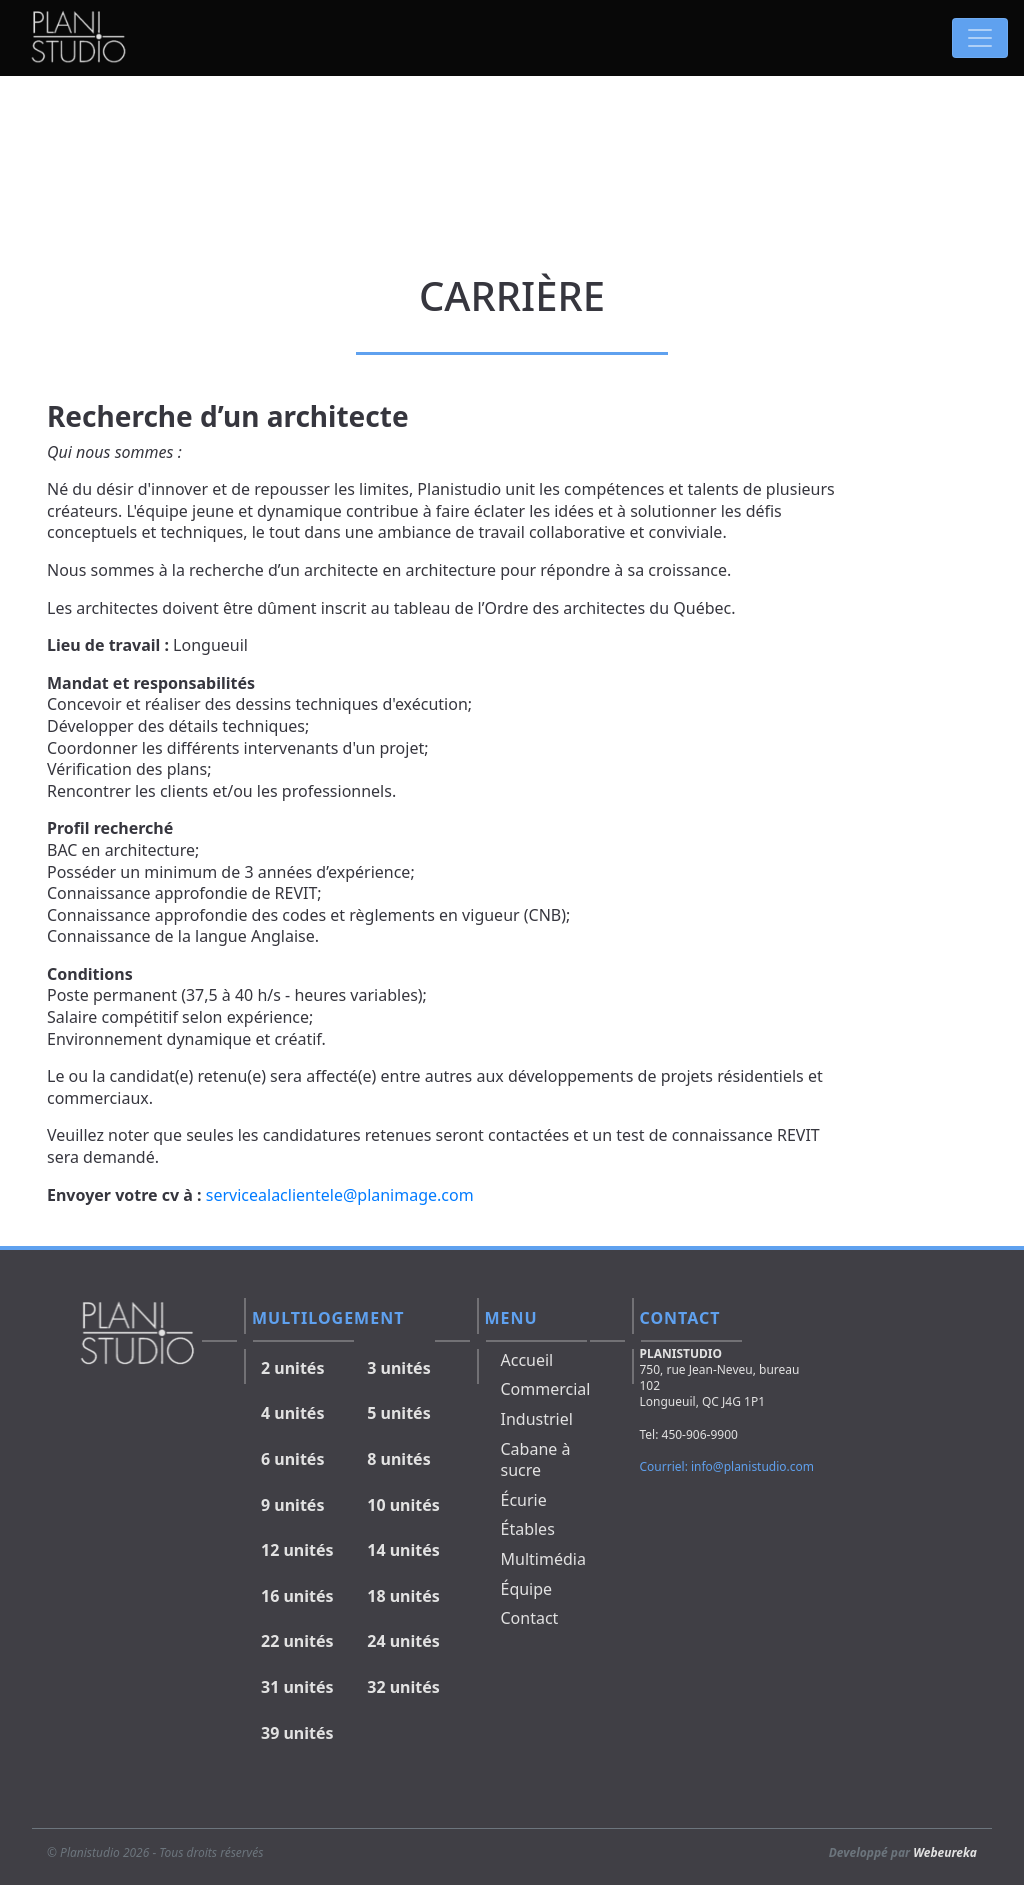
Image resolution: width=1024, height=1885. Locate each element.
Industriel (537, 1419)
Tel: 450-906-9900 (689, 1434)
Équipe (527, 1589)
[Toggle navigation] (980, 38)
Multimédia (543, 1559)
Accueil (527, 1360)
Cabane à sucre (536, 1460)
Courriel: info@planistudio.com (727, 1466)
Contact (530, 1618)
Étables (528, 1529)
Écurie (524, 1500)
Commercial (546, 1389)
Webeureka (945, 1852)
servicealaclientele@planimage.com (340, 1195)
